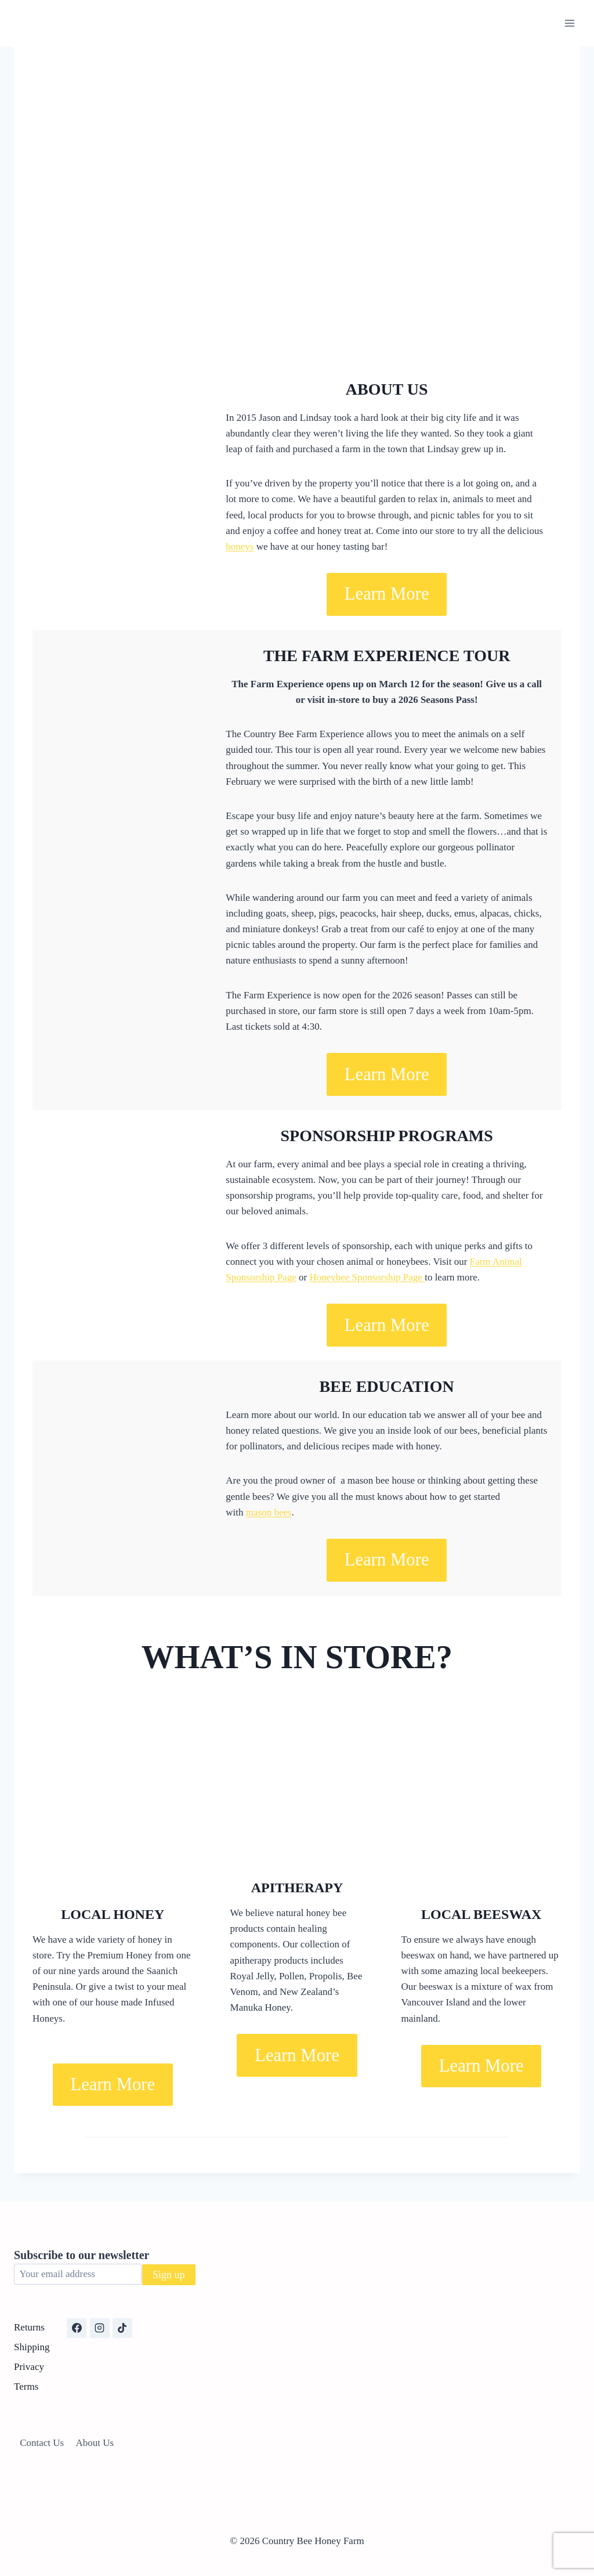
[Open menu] (569, 23)
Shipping (31, 2347)
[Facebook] (76, 2328)
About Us (95, 2442)
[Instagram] (100, 2328)
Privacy (29, 2366)
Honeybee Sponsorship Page (367, 1277)
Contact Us (42, 2442)
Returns (29, 2327)
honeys (239, 546)
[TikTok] (122, 2328)
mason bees (269, 1512)
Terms (26, 2386)
